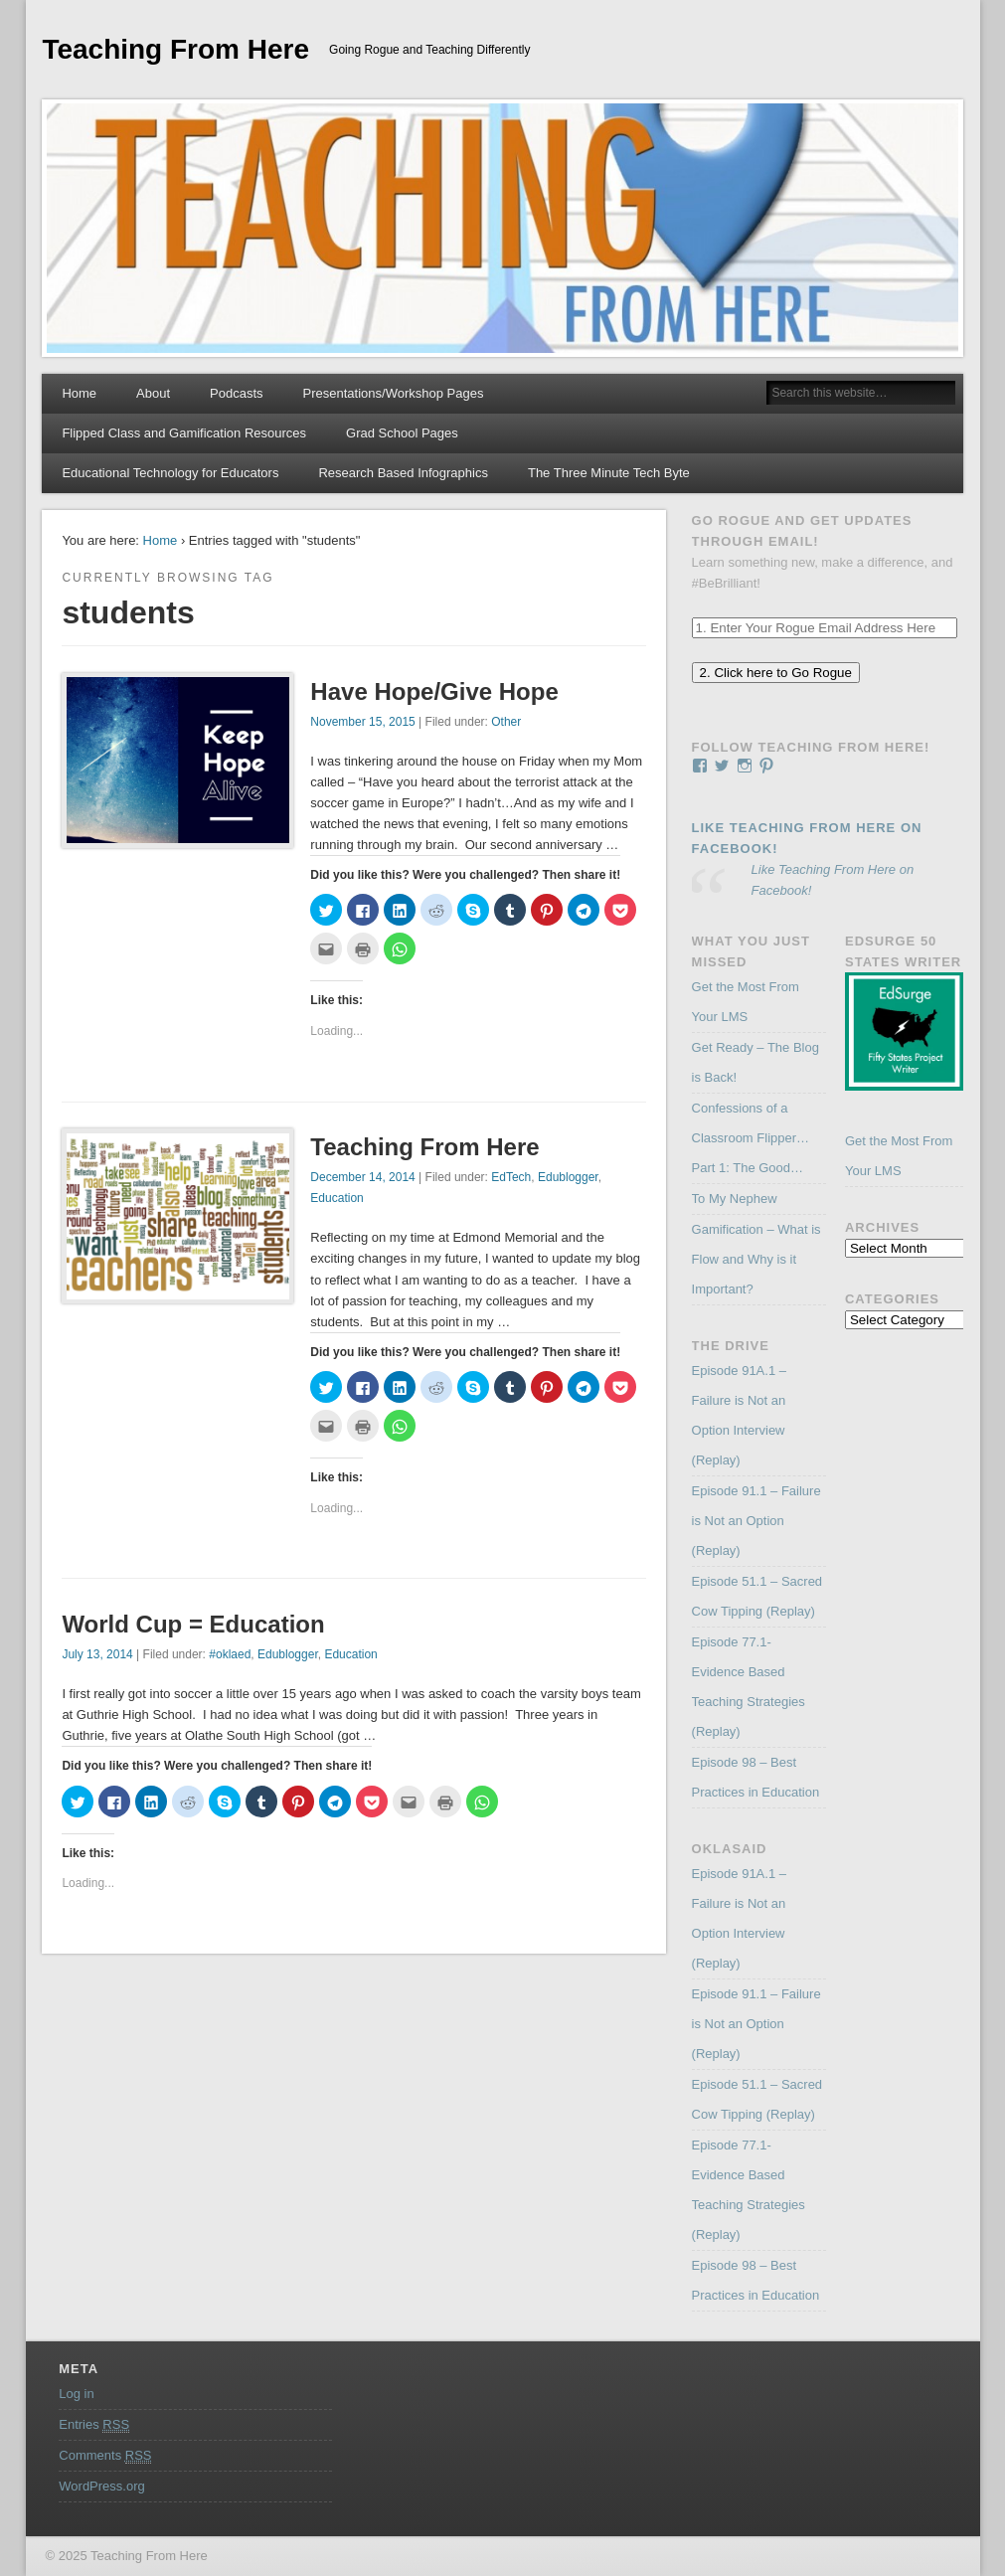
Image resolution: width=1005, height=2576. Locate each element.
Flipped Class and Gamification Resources (184, 433)
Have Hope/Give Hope (434, 691)
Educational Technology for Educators (170, 472)
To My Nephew (734, 1198)
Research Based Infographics (403, 472)
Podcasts (236, 393)
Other (506, 722)
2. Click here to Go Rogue (776, 672)
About (153, 393)
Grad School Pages (402, 433)
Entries (94, 2425)
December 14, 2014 (362, 1177)
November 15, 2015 (362, 722)
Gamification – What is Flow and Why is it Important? (756, 1259)
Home (79, 393)
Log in (76, 2393)
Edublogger (568, 1177)
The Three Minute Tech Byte (609, 472)
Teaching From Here (175, 49)
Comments (105, 2456)
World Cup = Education (193, 1624)
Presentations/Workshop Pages (393, 393)
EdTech (511, 1177)
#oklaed (230, 1654)
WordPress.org (101, 2486)
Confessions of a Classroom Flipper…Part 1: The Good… (750, 1138)
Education (336, 1198)
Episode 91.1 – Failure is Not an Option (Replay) (756, 1520)
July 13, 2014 (97, 1654)
